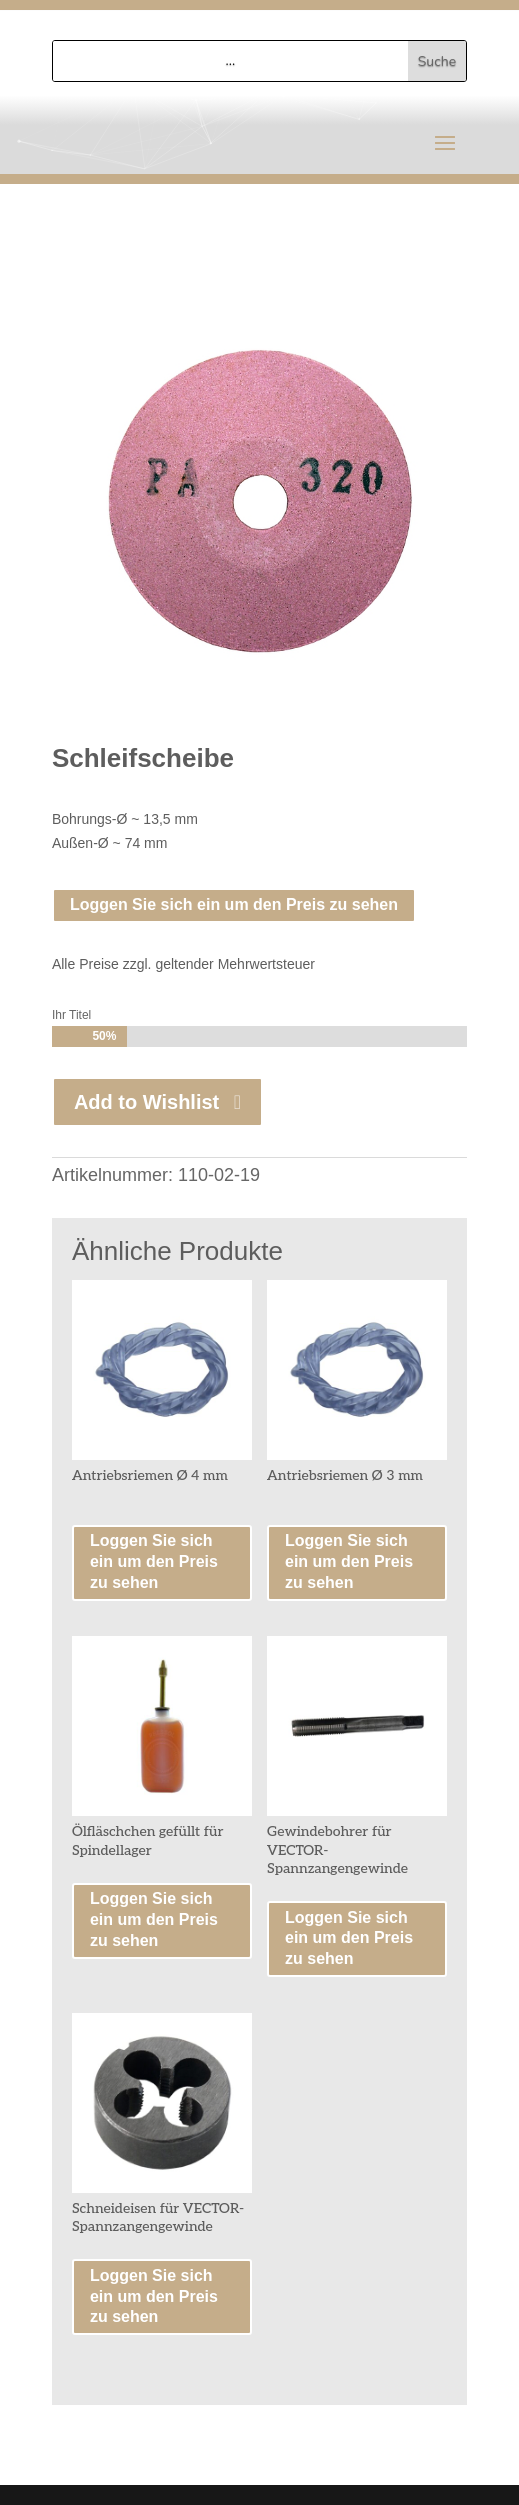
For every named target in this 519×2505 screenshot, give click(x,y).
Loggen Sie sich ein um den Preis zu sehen (234, 904)
